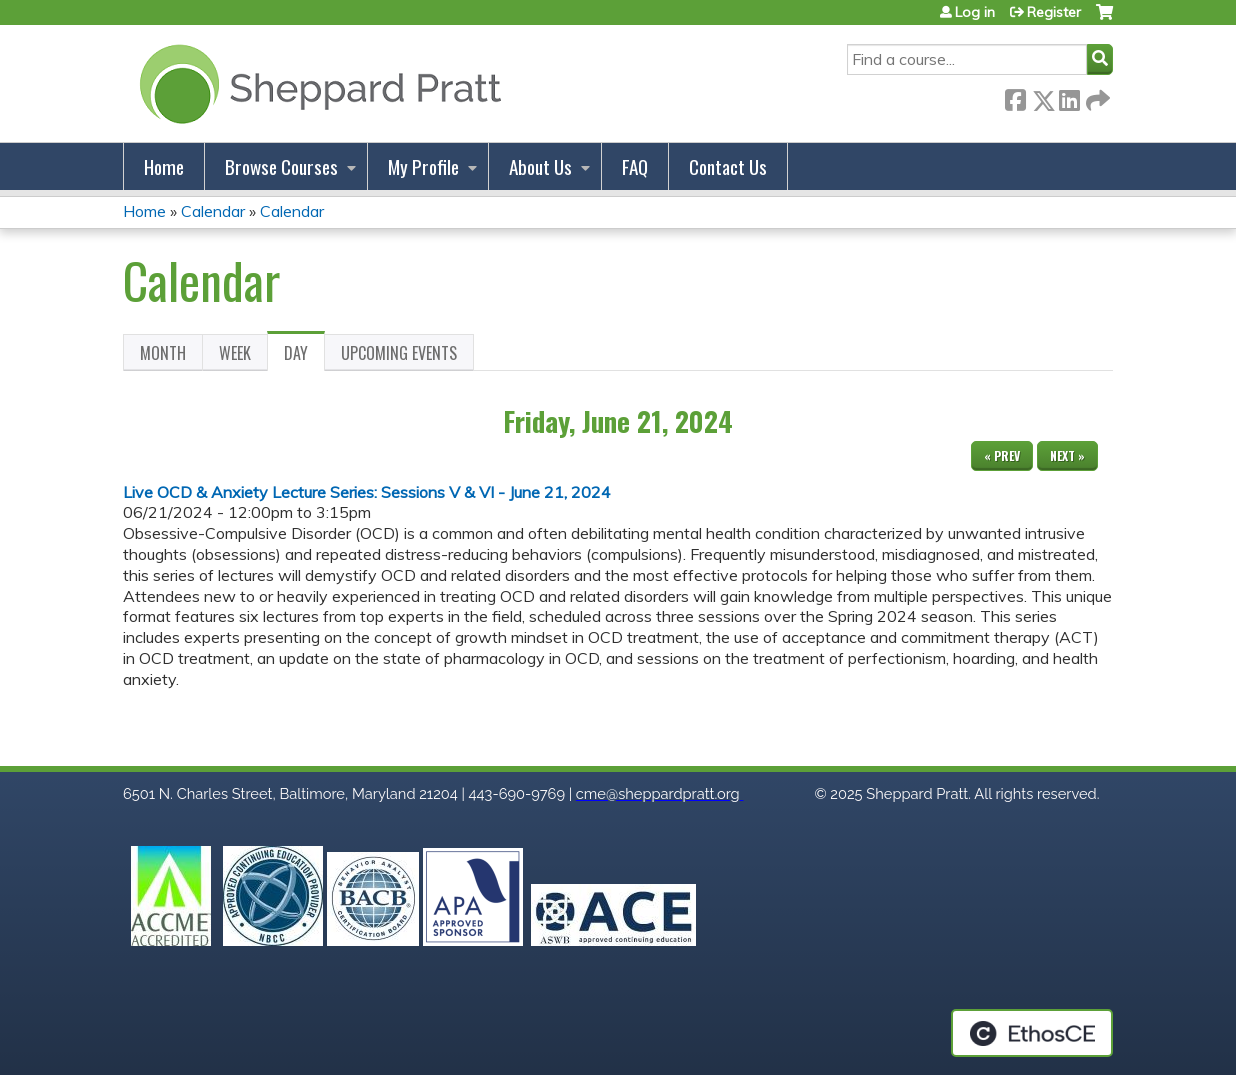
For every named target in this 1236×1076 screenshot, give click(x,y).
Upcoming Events (399, 353)
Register (1054, 12)
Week (235, 353)
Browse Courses (281, 166)
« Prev (1002, 455)
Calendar (213, 211)
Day (304, 356)
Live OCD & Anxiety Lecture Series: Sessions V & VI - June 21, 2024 (367, 492)
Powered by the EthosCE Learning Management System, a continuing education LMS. (1032, 1033)
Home (164, 166)
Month (163, 353)
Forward (1096, 96)
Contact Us (728, 166)
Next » (1067, 455)
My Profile (423, 166)
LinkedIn (1069, 96)
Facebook (1015, 96)
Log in (975, 12)
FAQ (635, 166)
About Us (540, 166)
